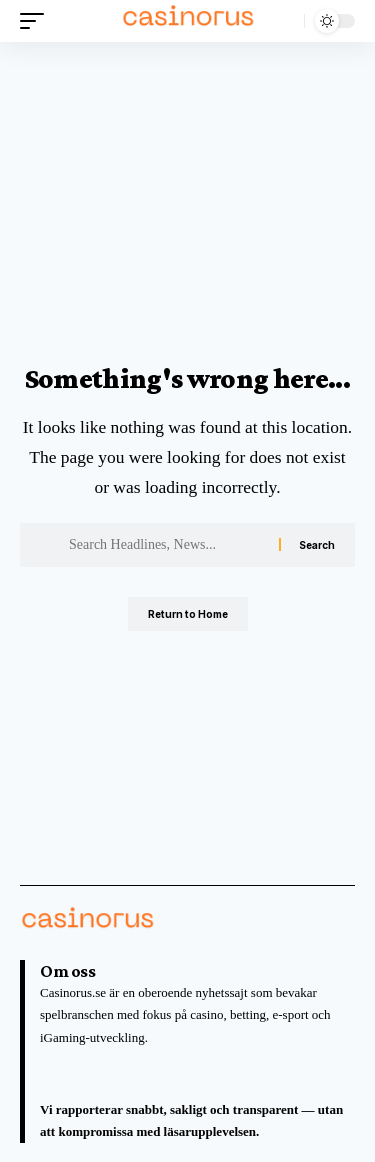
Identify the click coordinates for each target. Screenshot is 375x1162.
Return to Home (188, 614)
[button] (37, 21)
